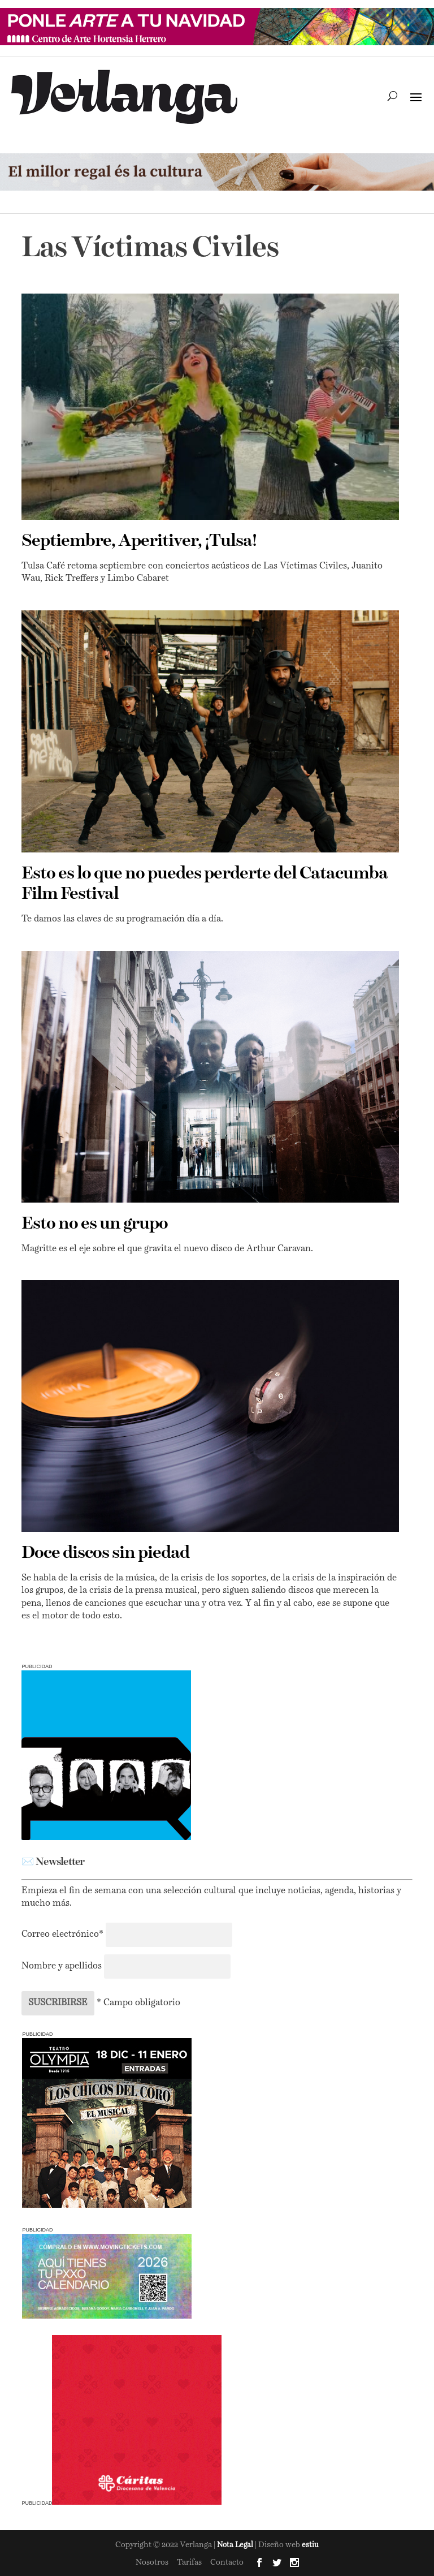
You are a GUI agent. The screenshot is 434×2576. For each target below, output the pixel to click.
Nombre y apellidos (61, 1966)
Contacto (227, 2562)
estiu (310, 2545)
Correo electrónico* (63, 1934)
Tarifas (189, 2562)
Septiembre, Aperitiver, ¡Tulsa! (139, 541)
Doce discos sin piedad (105, 1553)
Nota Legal (236, 2545)
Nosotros (152, 2562)
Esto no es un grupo (94, 1224)
